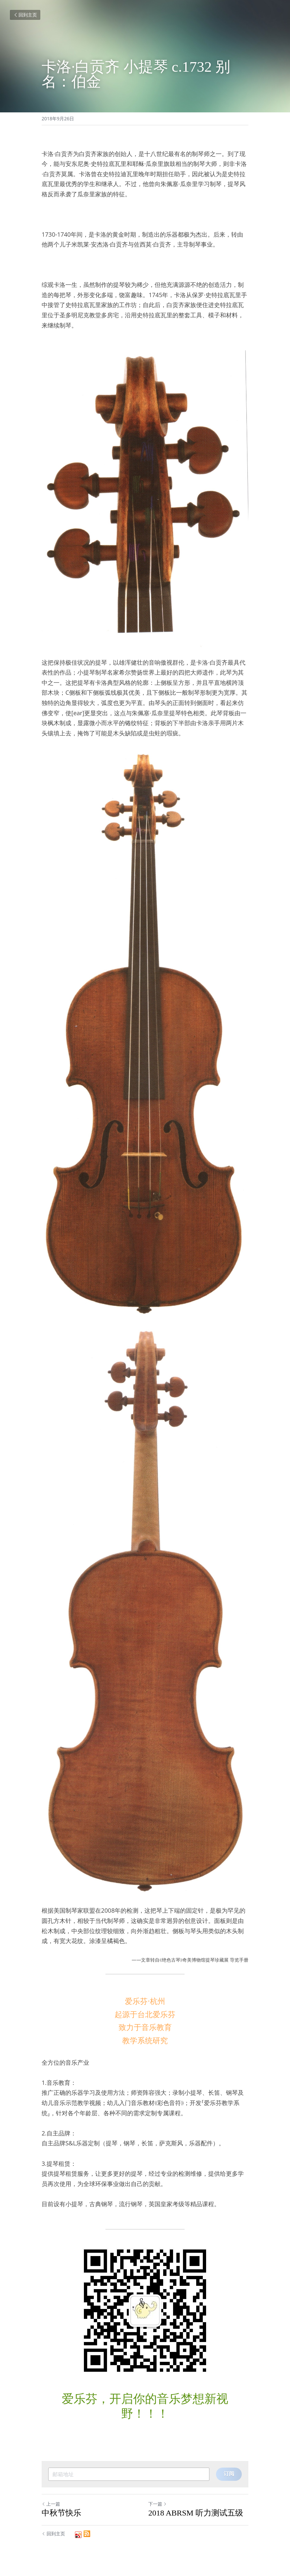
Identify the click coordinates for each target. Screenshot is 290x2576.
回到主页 (25, 15)
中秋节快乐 (61, 2513)
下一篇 (157, 2504)
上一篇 (51, 2504)
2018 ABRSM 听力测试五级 (195, 2513)
